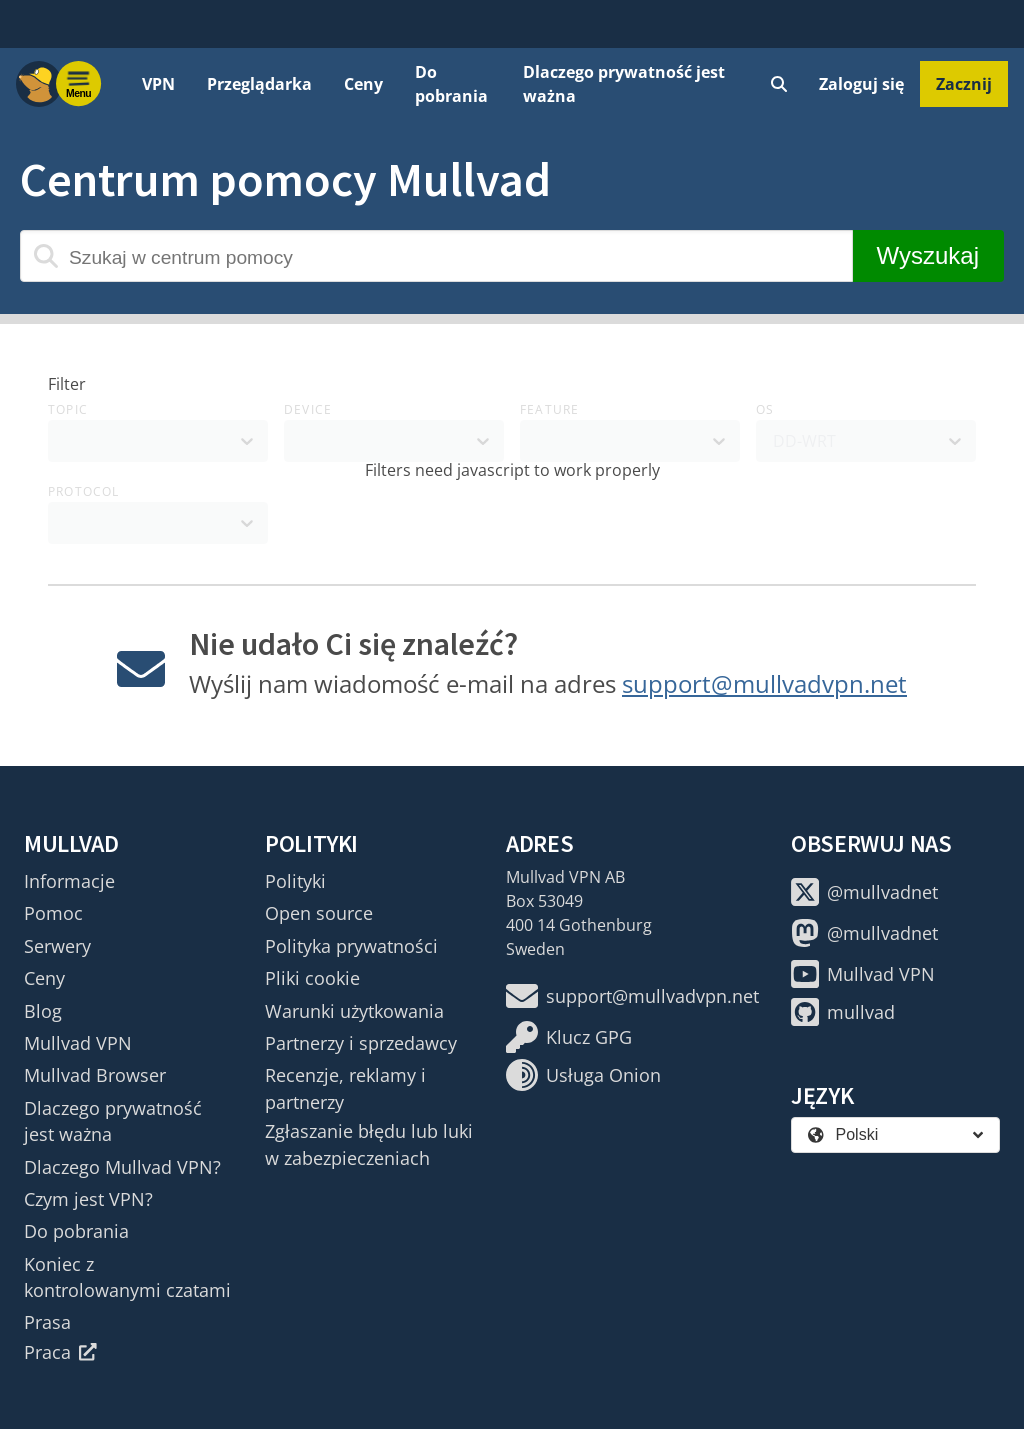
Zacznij (964, 84)
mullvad (843, 1012)
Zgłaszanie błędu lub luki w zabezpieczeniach (369, 1144)
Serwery (57, 946)
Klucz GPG (569, 1037)
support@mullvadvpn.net (764, 683)
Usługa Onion (583, 1075)
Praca (60, 1352)
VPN (158, 84)
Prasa (47, 1322)
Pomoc (53, 913)
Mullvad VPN (78, 1043)
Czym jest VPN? (88, 1199)
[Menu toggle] (79, 84)
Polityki (295, 881)
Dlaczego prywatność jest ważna (624, 84)
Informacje (69, 881)
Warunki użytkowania (354, 1011)
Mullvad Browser (95, 1075)
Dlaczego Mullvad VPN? (122, 1167)
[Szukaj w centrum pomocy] (436, 256)
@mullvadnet (864, 892)
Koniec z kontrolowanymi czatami (127, 1277)
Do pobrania (451, 84)
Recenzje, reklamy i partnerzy (345, 1088)
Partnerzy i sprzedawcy (361, 1043)
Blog (43, 1011)
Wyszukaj (928, 255)
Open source (319, 913)
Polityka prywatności (351, 946)
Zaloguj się (861, 84)
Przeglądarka (259, 84)
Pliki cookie (312, 978)
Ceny (363, 84)
